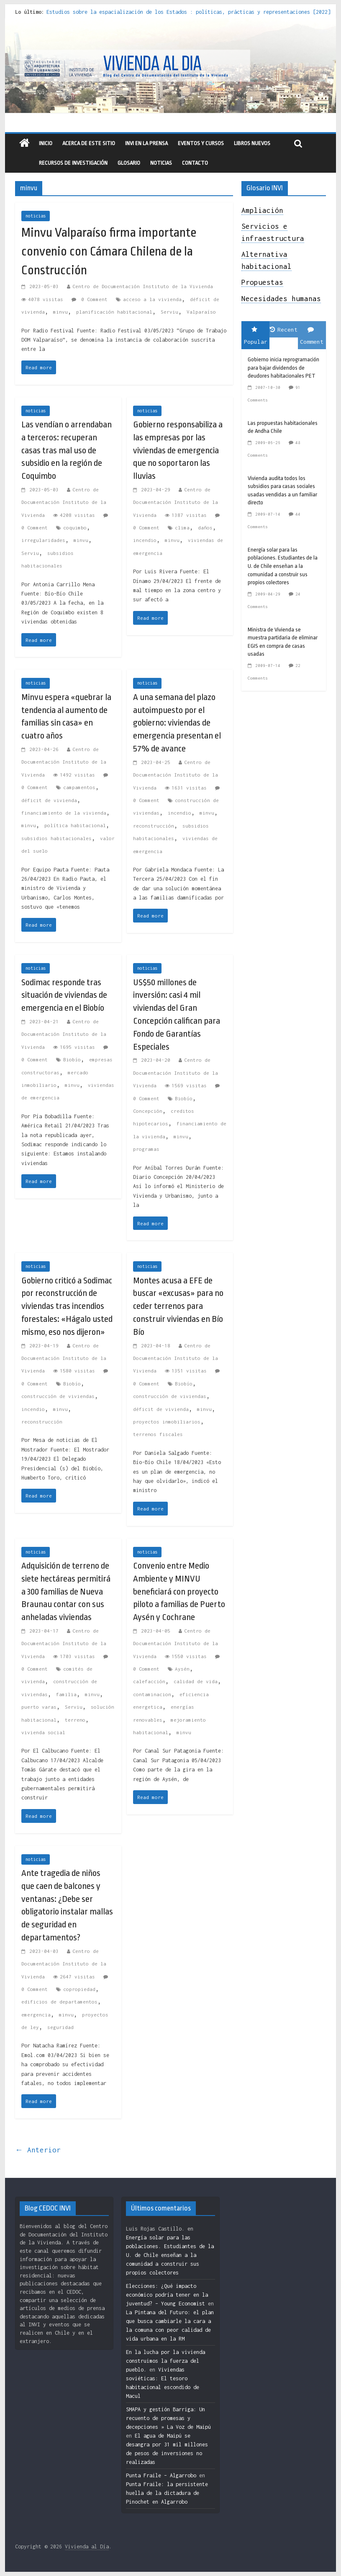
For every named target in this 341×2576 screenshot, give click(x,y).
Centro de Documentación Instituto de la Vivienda (142, 286)
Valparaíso (201, 311)
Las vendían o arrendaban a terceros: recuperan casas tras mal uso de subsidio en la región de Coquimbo (66, 450)
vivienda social (43, 1732)
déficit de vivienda (49, 800)
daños (205, 527)
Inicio (45, 143)
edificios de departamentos (59, 2001)
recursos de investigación (73, 163)
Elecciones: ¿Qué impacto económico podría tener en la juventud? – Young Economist (167, 2295)
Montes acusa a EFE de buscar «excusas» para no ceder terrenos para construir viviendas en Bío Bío (178, 1306)
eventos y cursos (201, 143)
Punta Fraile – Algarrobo (161, 2475)
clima (182, 527)
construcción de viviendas (58, 1396)
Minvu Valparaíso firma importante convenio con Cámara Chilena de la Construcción (108, 251)
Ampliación (262, 210)
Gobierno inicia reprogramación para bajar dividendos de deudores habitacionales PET (283, 367)
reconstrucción (153, 825)
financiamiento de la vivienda (63, 812)
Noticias (161, 163)
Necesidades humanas (281, 298)
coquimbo (75, 527)
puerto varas (38, 1707)
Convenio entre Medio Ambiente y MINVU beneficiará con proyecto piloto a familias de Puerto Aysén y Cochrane (179, 1591)
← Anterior (38, 2150)
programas (146, 1149)
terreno (75, 1719)
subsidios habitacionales (56, 838)
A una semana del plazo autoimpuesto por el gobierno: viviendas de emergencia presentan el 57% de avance (177, 723)
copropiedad (79, 1989)
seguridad (60, 2027)
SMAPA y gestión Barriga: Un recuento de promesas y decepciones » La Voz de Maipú (168, 2418)
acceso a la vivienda (152, 299)
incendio (144, 540)
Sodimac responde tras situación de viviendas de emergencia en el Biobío (64, 995)
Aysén (182, 1668)
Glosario (129, 163)
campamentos (79, 787)
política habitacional (75, 825)
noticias (36, 215)
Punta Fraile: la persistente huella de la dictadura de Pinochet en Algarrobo (167, 2493)
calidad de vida (196, 1681)
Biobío (72, 1059)
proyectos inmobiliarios (166, 1421)
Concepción (147, 1111)
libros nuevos (252, 143)
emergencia (36, 2014)
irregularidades (43, 540)
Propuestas (262, 282)
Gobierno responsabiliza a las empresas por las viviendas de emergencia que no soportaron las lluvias (178, 450)
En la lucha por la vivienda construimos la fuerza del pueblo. (165, 2361)
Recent (283, 329)
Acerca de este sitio (88, 143)
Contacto (195, 163)
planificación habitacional (114, 311)
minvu (60, 311)
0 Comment (90, 299)
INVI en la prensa (146, 143)
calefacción (149, 1681)
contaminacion (152, 1694)
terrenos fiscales (158, 1434)
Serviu (169, 311)
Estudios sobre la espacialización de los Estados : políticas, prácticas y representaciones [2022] (188, 12)
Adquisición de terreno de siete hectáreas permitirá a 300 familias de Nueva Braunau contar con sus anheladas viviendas (65, 1591)
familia (66, 1694)
